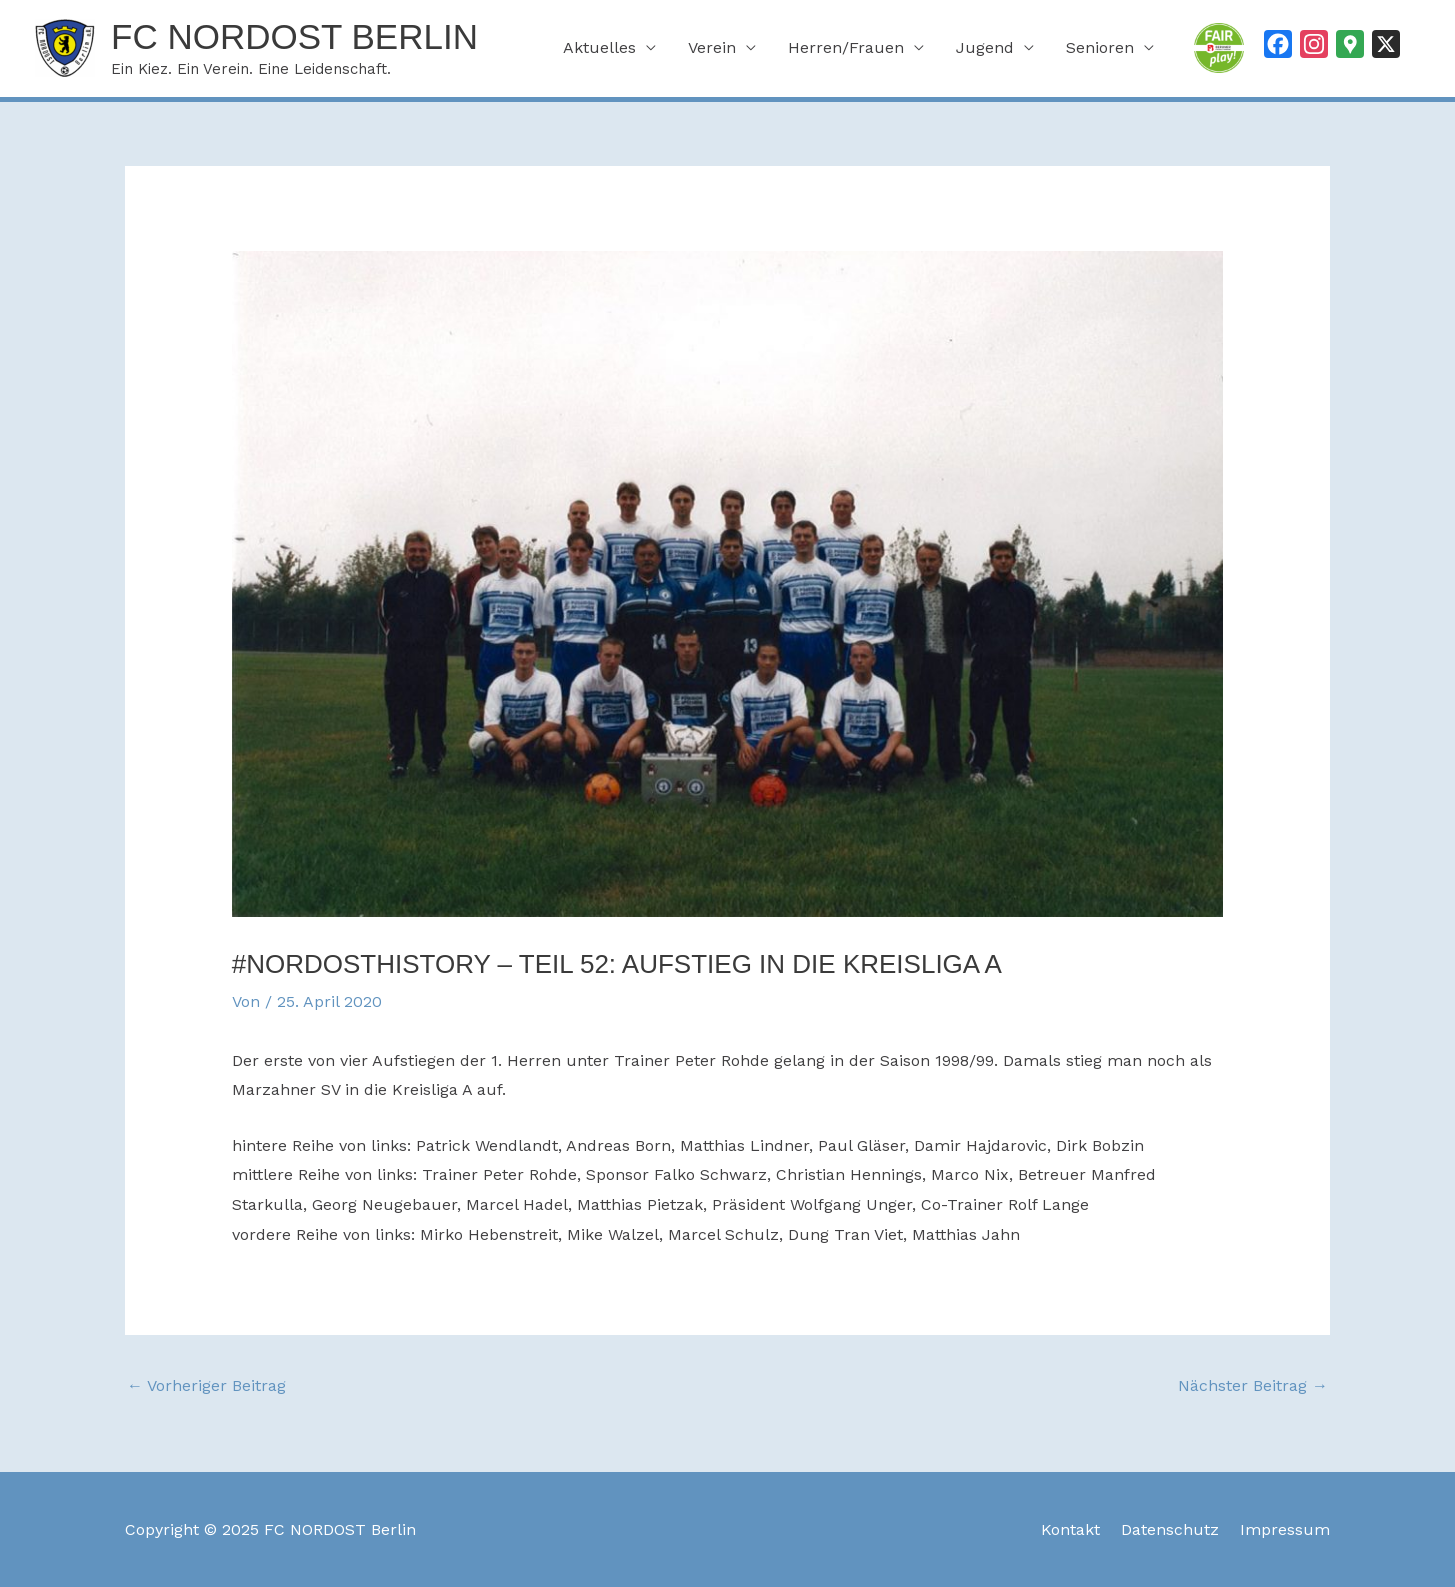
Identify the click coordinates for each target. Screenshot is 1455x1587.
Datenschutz (1170, 1529)
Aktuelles (599, 47)
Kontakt (1070, 1529)
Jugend (985, 47)
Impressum (1285, 1529)
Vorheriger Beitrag (206, 1385)
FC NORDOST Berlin (294, 36)
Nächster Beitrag (1253, 1385)
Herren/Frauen (846, 47)
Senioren (1100, 47)
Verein (712, 47)
